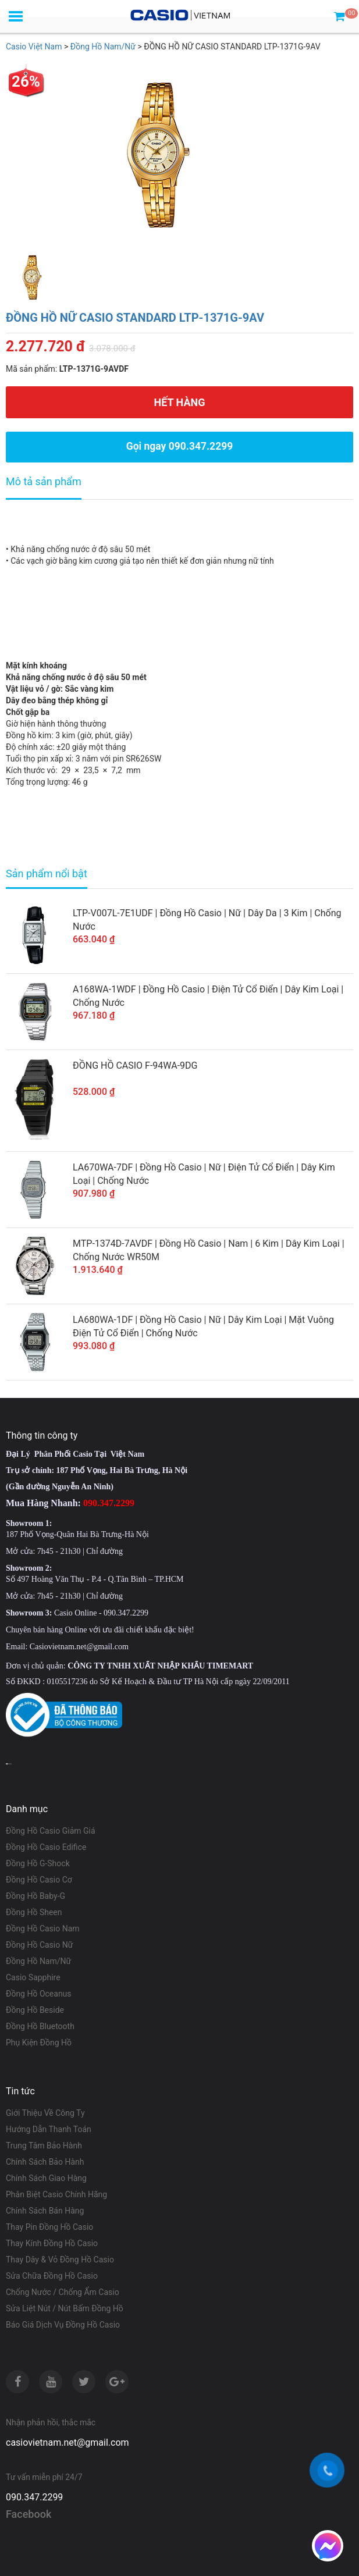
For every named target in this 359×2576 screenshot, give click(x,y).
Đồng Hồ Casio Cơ (39, 1879)
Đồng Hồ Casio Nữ (39, 1944)
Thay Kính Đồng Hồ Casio (52, 2243)
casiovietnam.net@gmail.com (67, 2442)
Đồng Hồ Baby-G (35, 1896)
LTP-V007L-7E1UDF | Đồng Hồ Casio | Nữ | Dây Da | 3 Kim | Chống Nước (207, 920)
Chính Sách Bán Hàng (45, 2210)
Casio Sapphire (33, 1977)
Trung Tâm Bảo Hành (44, 2145)
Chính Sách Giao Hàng (46, 2178)
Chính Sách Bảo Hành (45, 2161)
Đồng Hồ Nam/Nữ (38, 1961)
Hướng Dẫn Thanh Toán (48, 2129)
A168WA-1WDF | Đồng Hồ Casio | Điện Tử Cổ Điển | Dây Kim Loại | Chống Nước (208, 996)
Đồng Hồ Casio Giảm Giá (50, 1830)
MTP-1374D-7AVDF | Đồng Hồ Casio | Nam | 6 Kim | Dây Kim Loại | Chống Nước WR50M (208, 1250)
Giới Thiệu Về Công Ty (45, 2113)
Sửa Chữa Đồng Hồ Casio (52, 2275)
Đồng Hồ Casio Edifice (46, 1847)
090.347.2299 (34, 2497)
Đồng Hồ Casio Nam (43, 1928)
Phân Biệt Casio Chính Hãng (56, 2194)
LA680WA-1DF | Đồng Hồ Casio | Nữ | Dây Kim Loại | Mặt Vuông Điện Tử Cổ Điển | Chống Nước (203, 1326)
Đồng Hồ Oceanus (39, 1993)
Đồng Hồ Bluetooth (40, 2026)
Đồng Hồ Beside (35, 2010)
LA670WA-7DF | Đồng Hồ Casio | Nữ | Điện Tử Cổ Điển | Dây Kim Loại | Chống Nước (204, 1174)
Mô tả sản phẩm (43, 481)
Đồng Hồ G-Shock (38, 1863)
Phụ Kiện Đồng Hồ (39, 2042)
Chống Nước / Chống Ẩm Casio (62, 2292)
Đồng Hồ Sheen (34, 1912)
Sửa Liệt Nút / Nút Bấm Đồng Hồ (64, 2308)
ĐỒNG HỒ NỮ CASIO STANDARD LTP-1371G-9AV (135, 318)
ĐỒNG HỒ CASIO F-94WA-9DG (135, 1065)
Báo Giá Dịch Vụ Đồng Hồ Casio (63, 2324)
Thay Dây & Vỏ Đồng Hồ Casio (60, 2259)
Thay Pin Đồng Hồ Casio (49, 2227)
